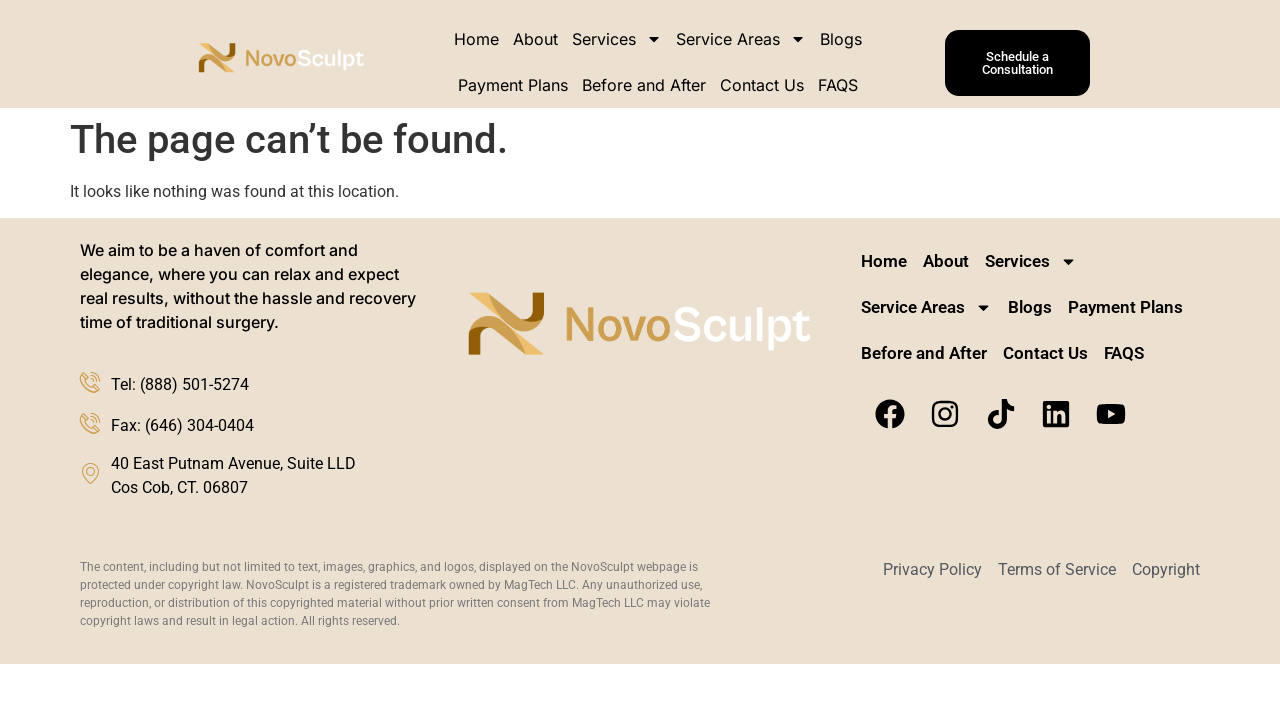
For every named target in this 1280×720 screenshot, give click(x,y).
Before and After (644, 85)
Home (476, 39)
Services (617, 39)
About (535, 39)
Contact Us (762, 85)
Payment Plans (513, 85)
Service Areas (741, 39)
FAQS (838, 85)
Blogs (841, 39)
